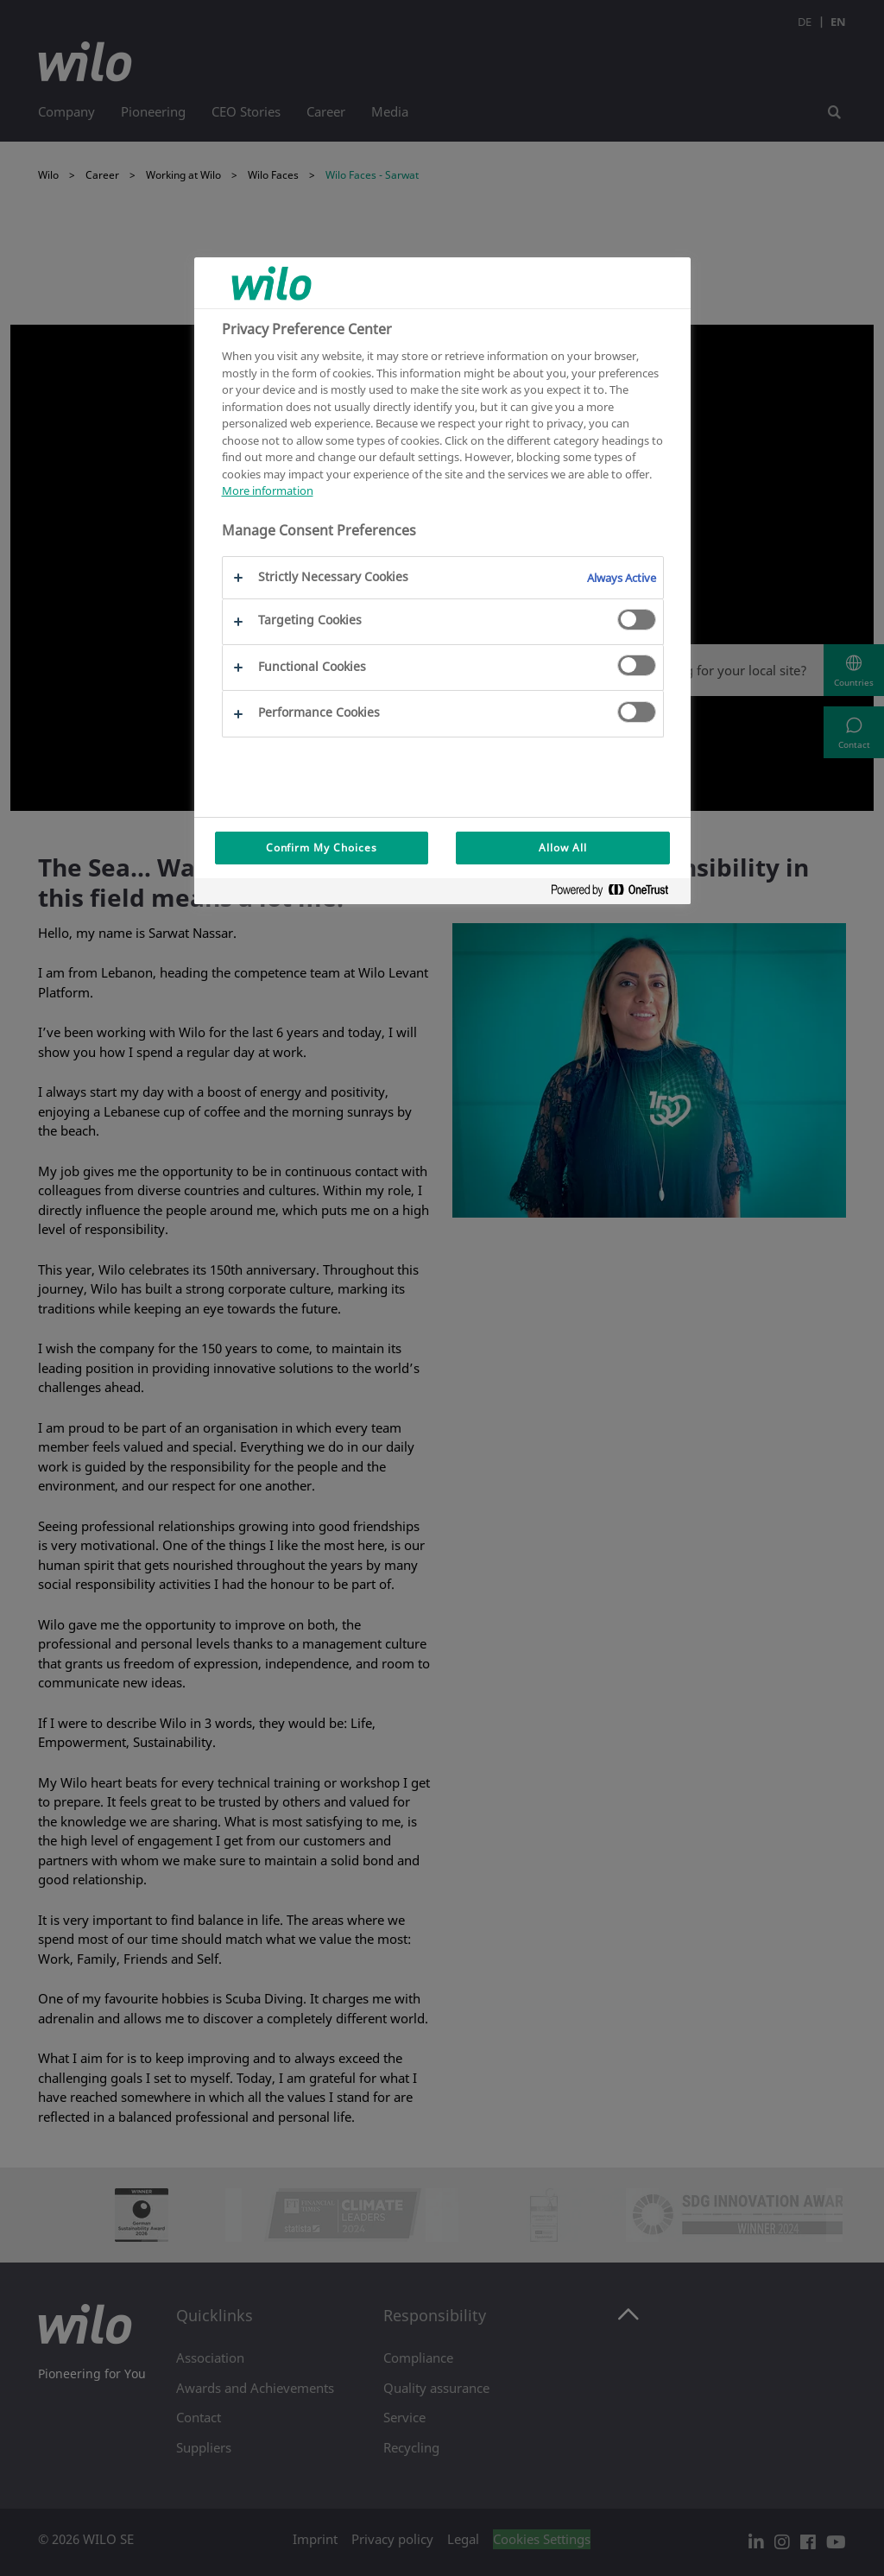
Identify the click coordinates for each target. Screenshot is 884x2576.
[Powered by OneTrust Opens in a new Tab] (616, 893)
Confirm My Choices (321, 847)
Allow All (563, 847)
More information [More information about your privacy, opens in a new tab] (267, 490)
